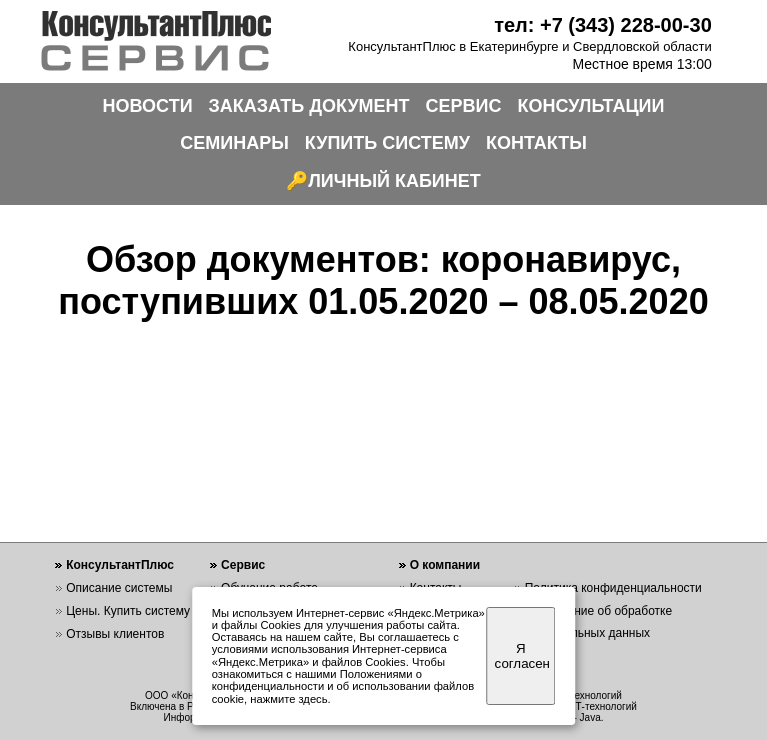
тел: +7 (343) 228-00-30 (603, 25)
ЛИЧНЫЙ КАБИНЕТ (394, 181)
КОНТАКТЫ (536, 143)
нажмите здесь (288, 699)
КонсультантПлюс (120, 565)
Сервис (243, 565)
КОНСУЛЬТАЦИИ (591, 106)
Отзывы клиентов (115, 634)
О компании (445, 565)
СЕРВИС (464, 106)
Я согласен (522, 656)
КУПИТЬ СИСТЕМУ (387, 143)
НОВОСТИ (148, 106)
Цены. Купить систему (128, 611)
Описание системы (119, 588)
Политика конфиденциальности (613, 588)
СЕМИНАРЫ (234, 143)
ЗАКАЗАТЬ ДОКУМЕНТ (309, 106)
